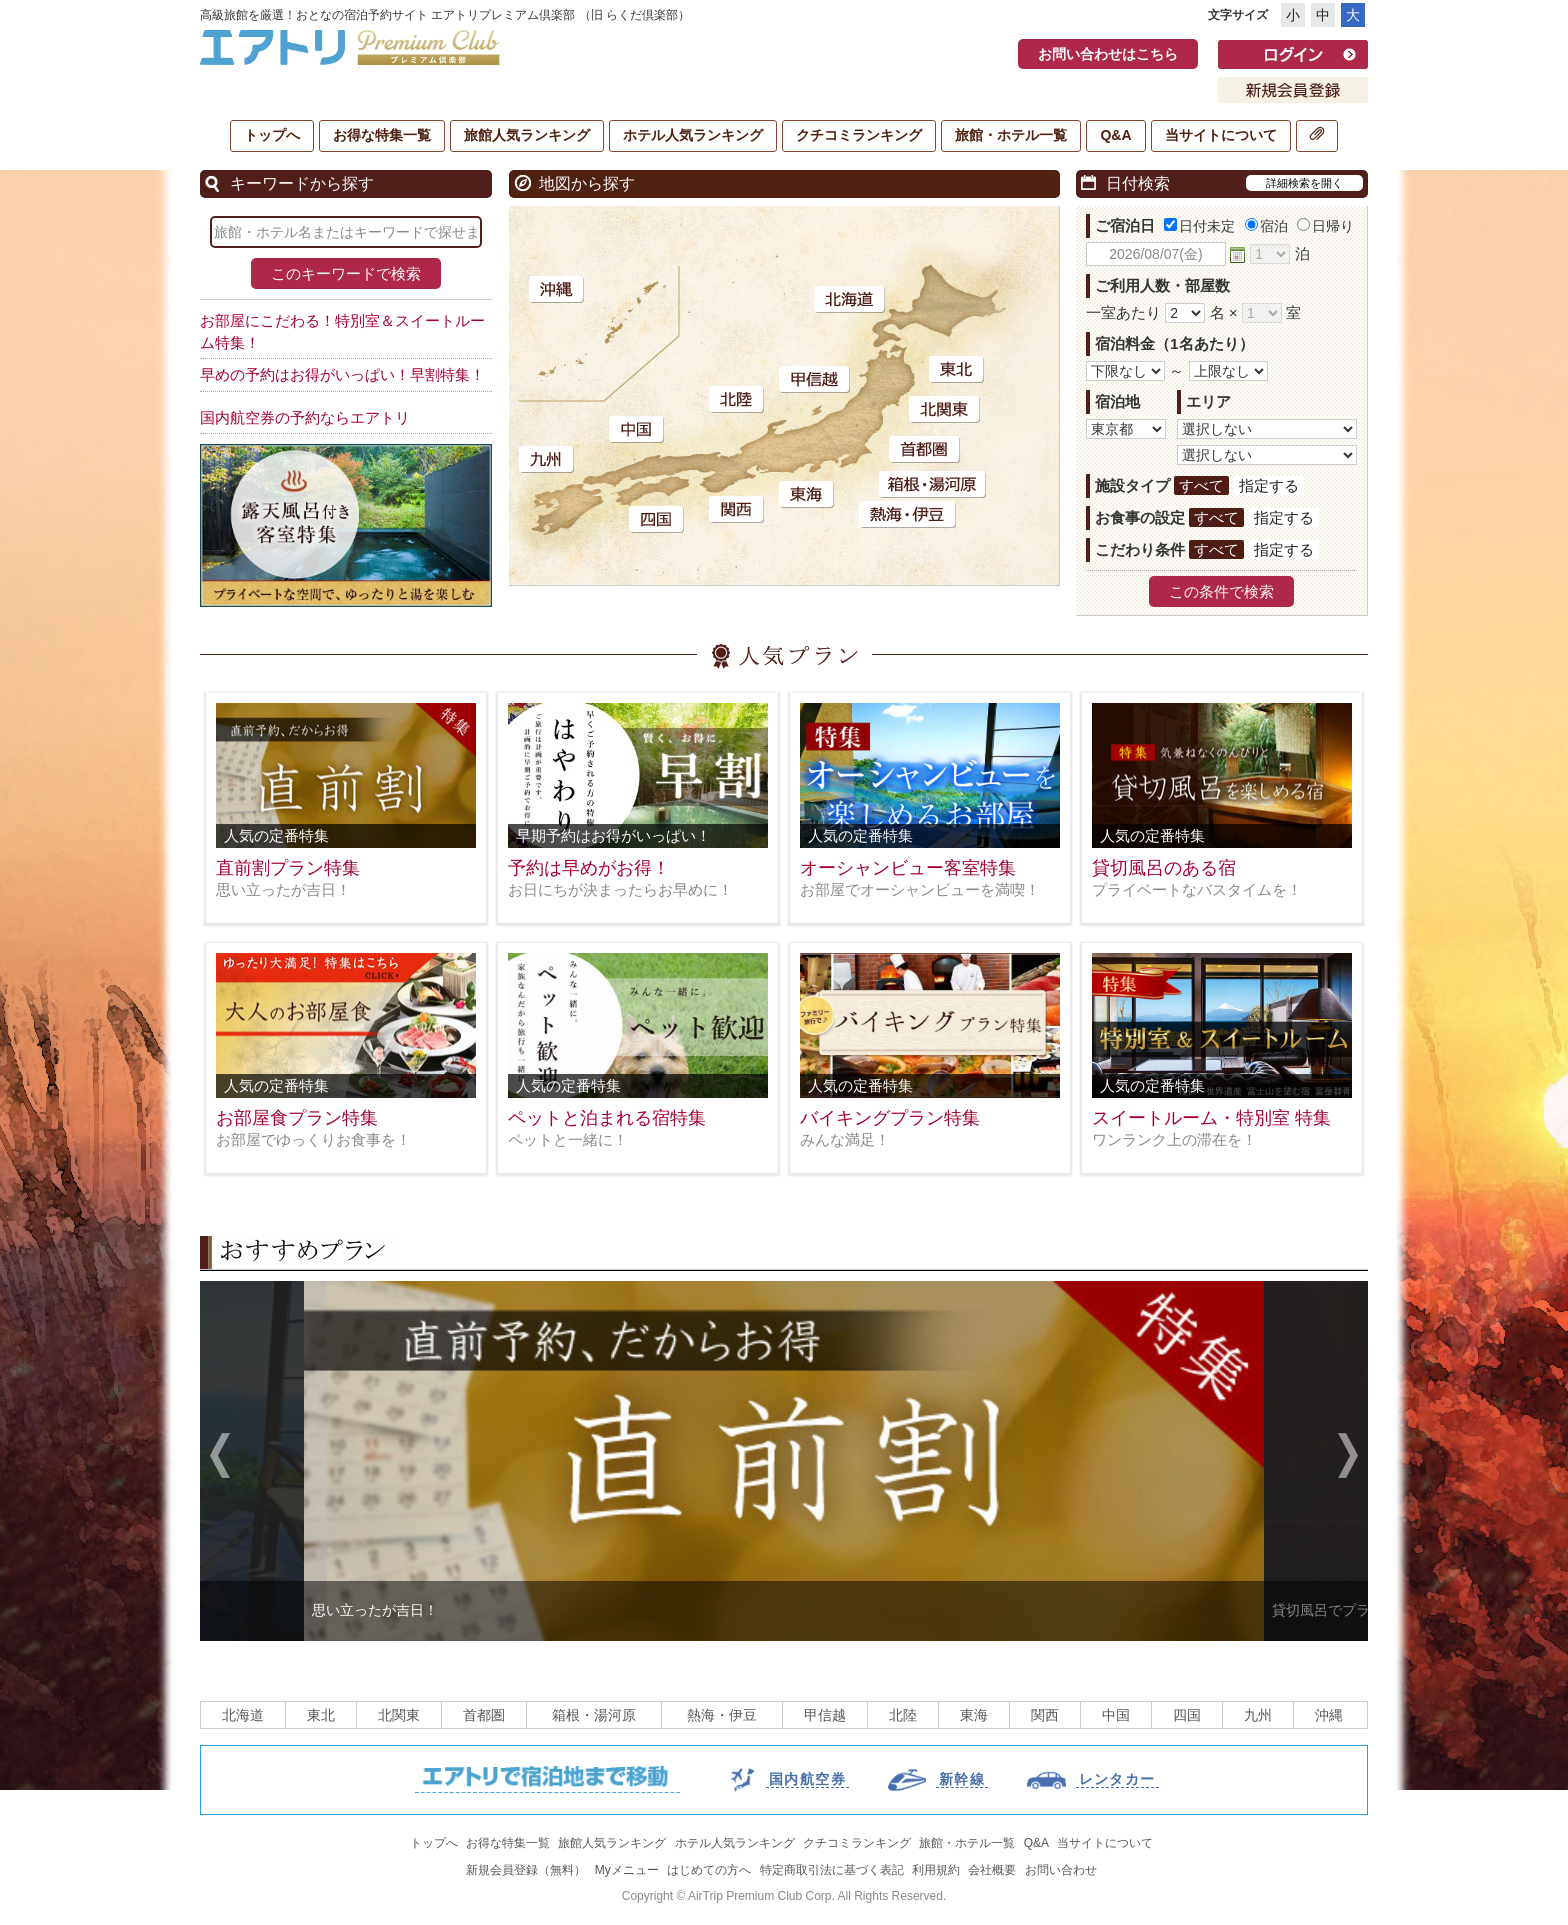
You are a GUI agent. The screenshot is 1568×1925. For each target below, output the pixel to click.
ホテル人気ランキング (693, 135)
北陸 (903, 1715)
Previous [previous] (220, 1458)
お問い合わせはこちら (1108, 54)
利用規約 (936, 1870)
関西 (1045, 1715)
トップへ (272, 135)
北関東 (399, 1715)
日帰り (1325, 226)
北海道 (243, 1715)
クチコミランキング (859, 135)
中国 (1116, 1715)
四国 (1187, 1715)
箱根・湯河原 (594, 1715)
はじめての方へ (709, 1870)
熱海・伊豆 (722, 1715)
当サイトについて (1221, 135)
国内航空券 (807, 1779)
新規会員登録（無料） (526, 1870)
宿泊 (1266, 226)
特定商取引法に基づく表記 (832, 1870)
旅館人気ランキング (527, 135)
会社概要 (992, 1870)
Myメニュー (627, 1870)
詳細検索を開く (1304, 183)
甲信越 (825, 1715)
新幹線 (962, 1779)
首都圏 (484, 1715)
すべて (1201, 485)
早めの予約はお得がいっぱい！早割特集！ (342, 374)
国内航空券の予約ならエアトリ (305, 417)
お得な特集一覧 (382, 135)
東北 (321, 1715)
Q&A (1115, 135)
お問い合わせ (1061, 1870)
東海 (974, 1715)
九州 (1258, 1715)
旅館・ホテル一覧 (1011, 135)
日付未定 (1199, 226)
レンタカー (1117, 1779)
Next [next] (1348, 1458)
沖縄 (1329, 1715)
